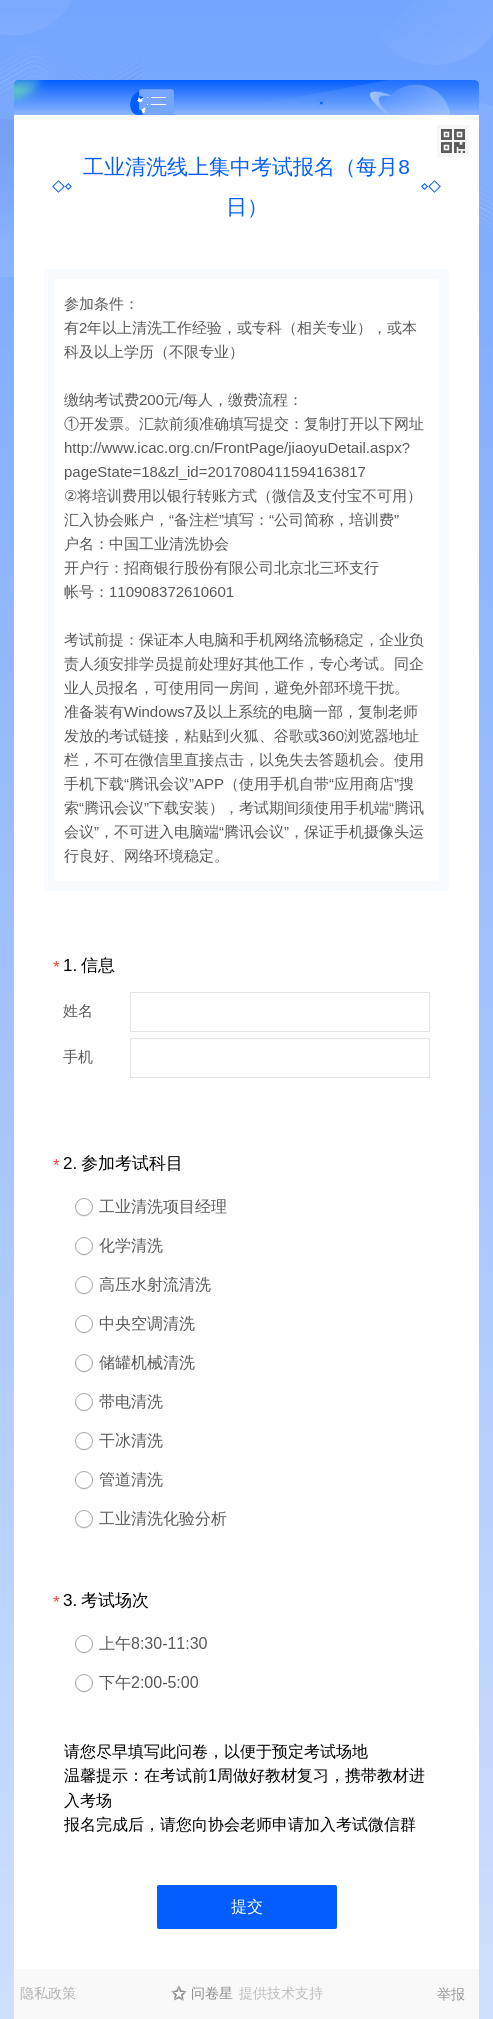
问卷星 (212, 1993)
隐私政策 (48, 1993)
